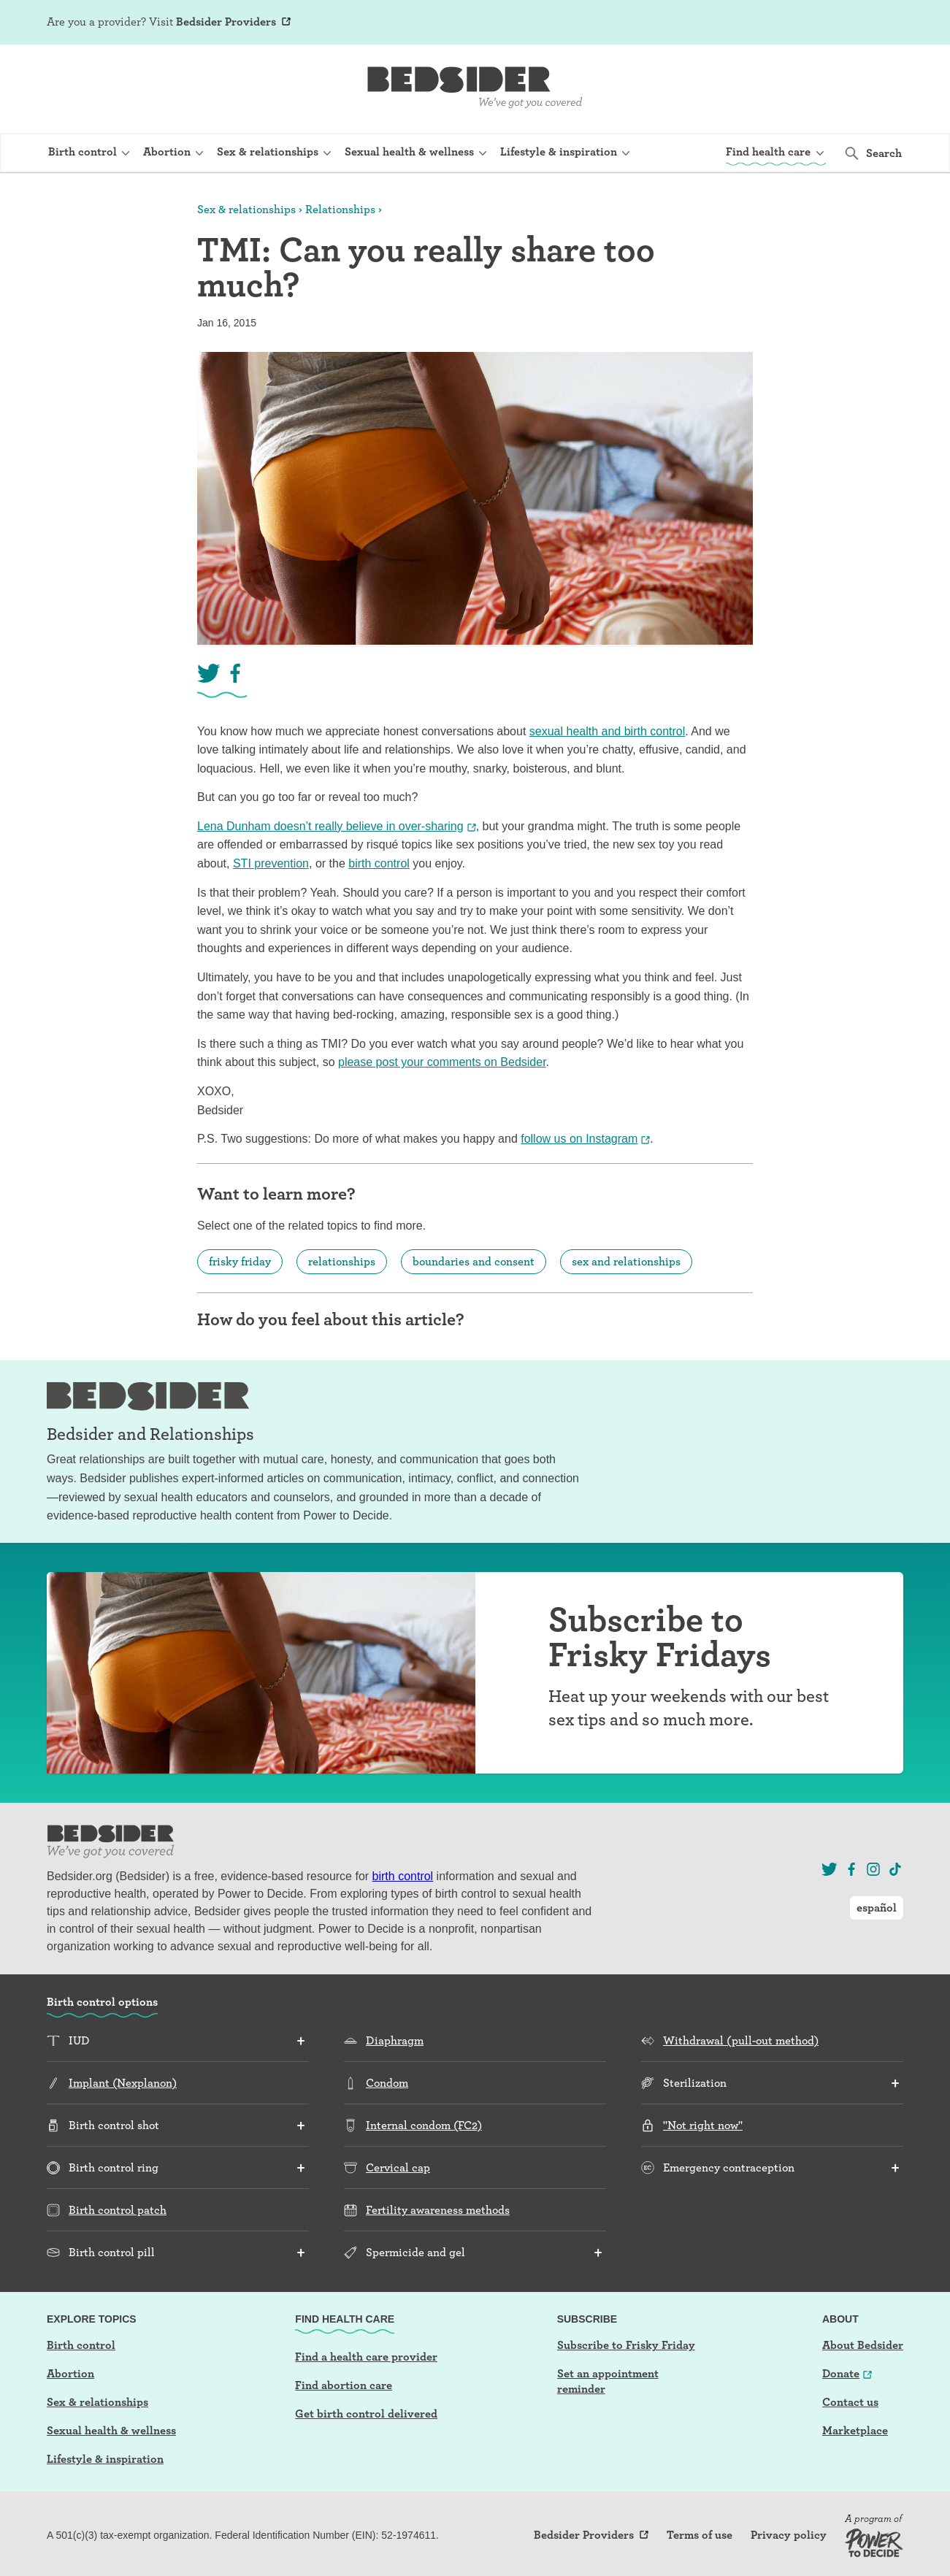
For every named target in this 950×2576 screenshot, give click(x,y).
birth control (379, 863)
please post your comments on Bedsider (442, 1062)
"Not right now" (703, 2125)
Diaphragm (395, 2040)
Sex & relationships (246, 209)
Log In (811, 23)
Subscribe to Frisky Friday (626, 2345)
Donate (840, 2373)
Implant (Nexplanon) (123, 2083)
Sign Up (764, 23)
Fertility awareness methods (438, 2210)
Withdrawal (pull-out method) (741, 2040)
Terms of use (699, 2535)
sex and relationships (626, 1261)
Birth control (81, 2345)
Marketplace (855, 2430)
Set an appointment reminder (608, 2381)
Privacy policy (789, 2535)
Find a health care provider (366, 2357)
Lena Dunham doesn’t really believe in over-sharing (330, 826)
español (877, 22)
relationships (341, 1261)
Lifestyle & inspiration (105, 2459)
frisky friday (240, 1261)
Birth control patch (117, 2210)
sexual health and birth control (607, 731)
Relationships (340, 209)
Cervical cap (398, 2167)
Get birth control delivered (366, 2413)
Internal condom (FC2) (424, 2125)
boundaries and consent (474, 1261)
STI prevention (271, 863)
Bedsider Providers (226, 21)
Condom (387, 2083)
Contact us (850, 2402)
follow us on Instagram (579, 1138)
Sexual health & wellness (111, 2430)
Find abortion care (343, 2385)
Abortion (70, 2373)
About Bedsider (862, 2345)
